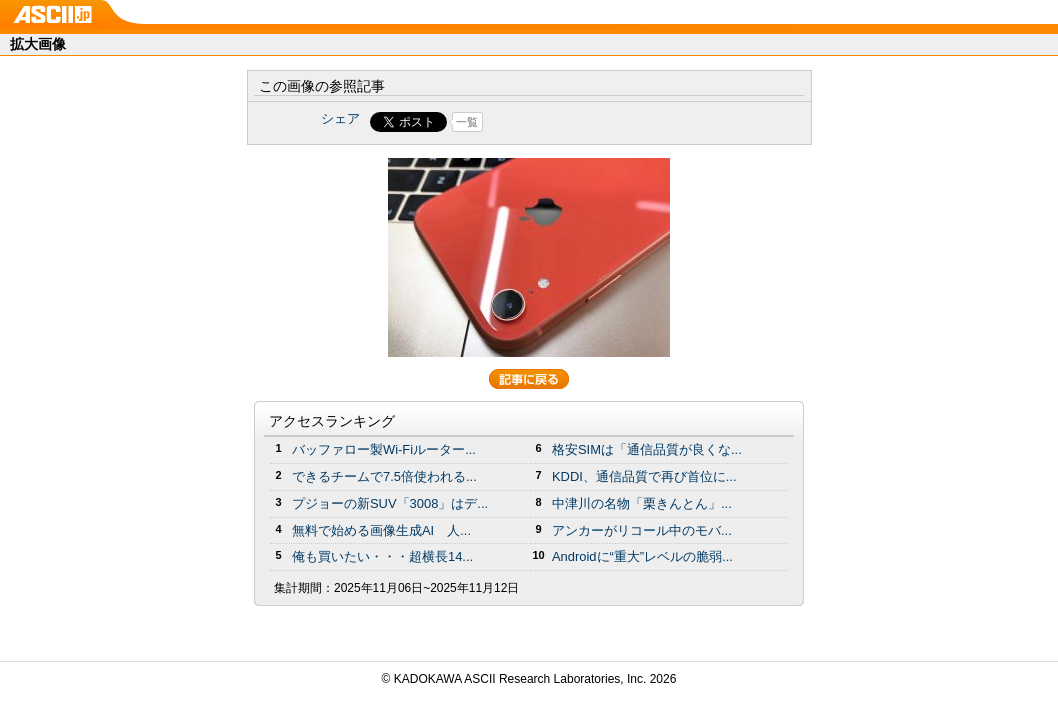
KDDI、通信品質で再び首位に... (644, 476)
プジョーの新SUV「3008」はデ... (390, 503)
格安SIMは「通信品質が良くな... (647, 449)
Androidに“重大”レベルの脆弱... (642, 556)
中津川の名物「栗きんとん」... (642, 503)
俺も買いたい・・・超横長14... (382, 556)
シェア (340, 118)
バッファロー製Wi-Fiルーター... (384, 449)
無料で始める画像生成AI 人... (381, 530)
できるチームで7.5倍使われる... (384, 476)
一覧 (467, 122)
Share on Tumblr (603, 122)
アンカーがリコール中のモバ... (642, 530)
